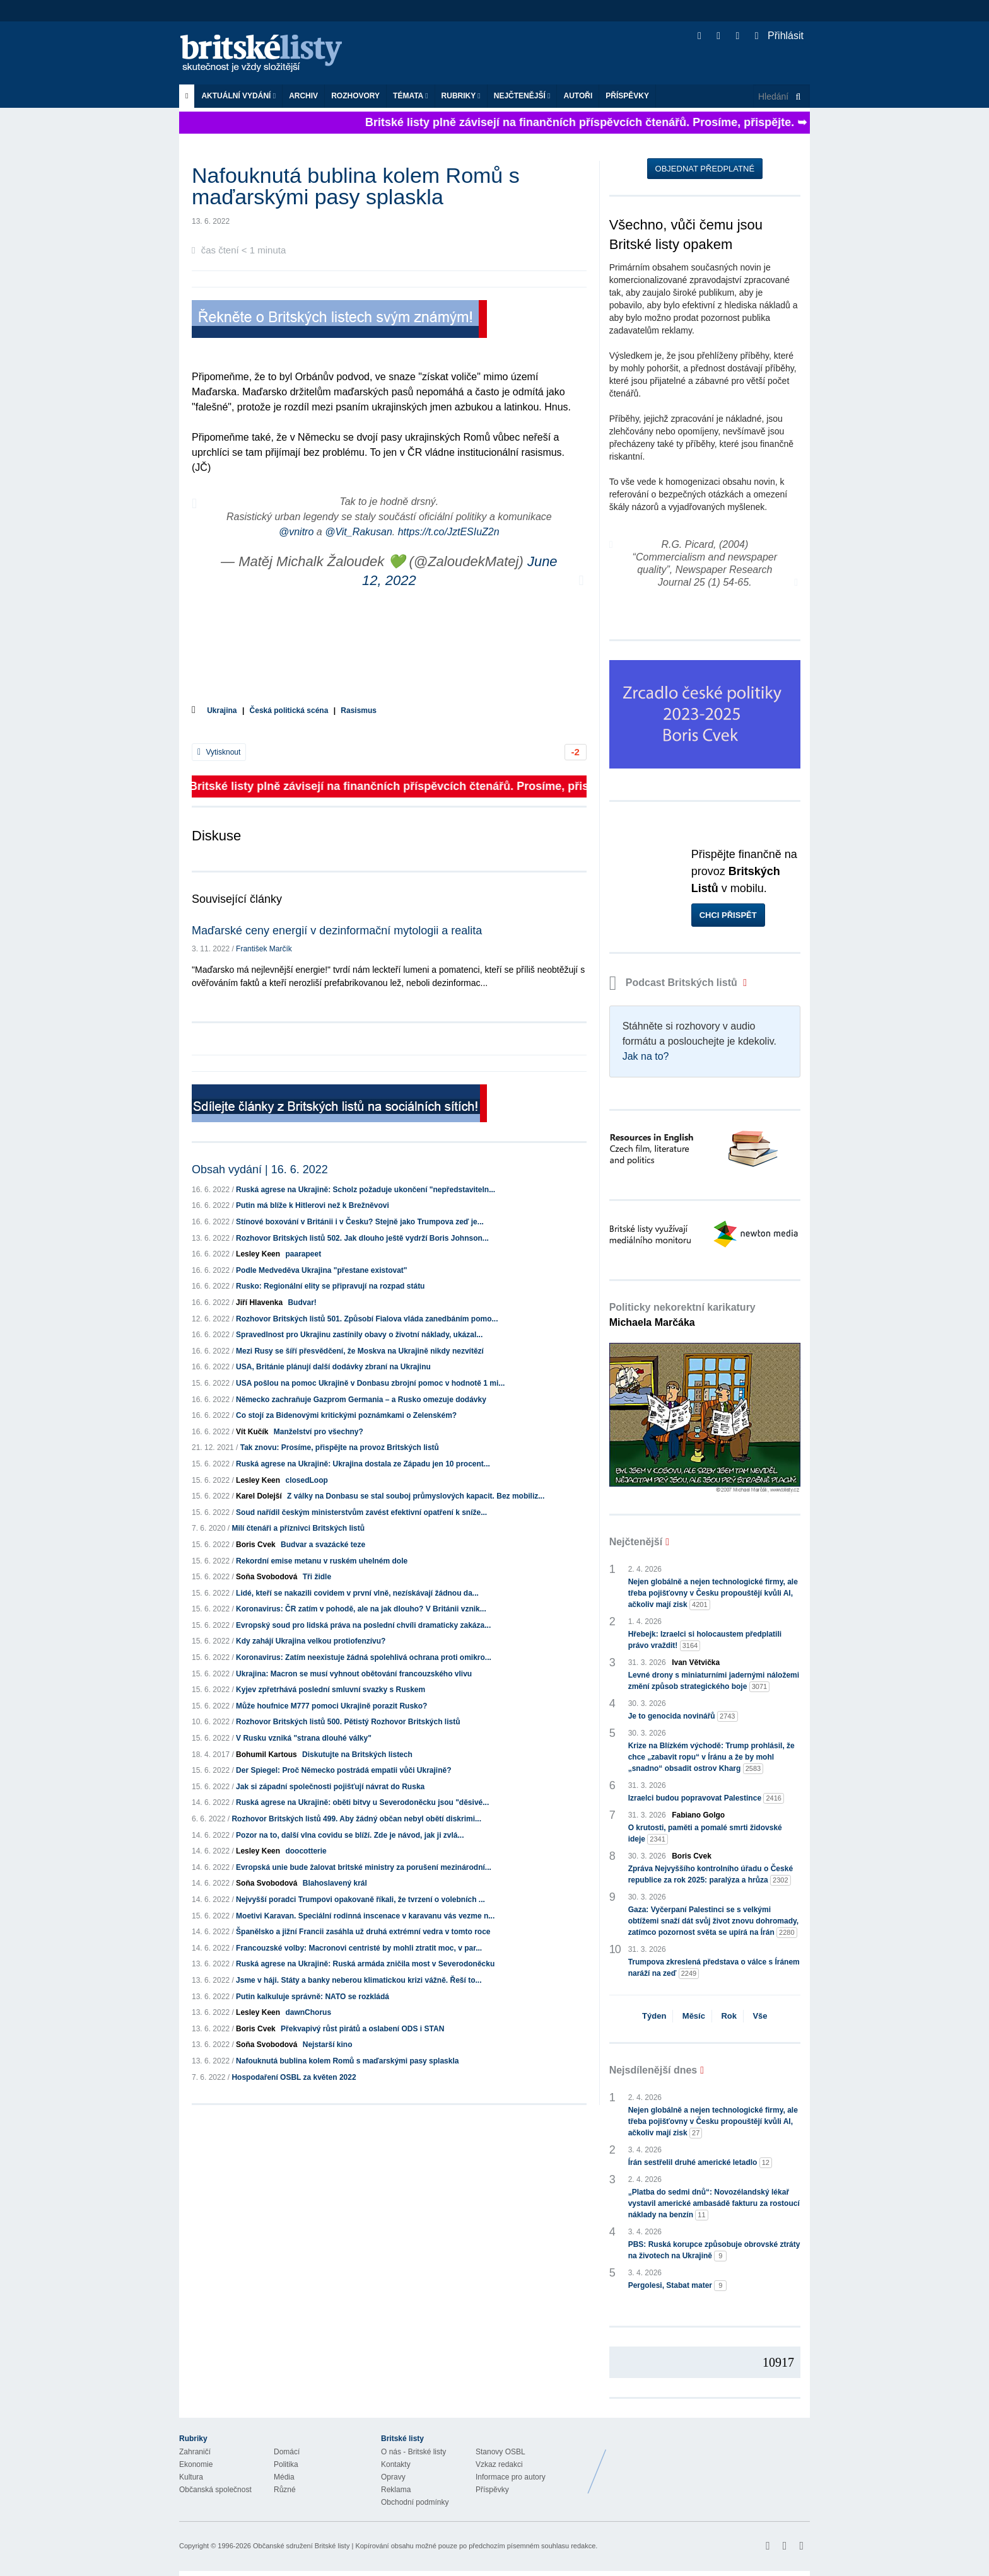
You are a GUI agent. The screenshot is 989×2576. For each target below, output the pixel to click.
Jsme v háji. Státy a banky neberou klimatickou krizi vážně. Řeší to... (358, 1980)
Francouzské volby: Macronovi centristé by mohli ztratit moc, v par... (359, 1948)
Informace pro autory (511, 2477)
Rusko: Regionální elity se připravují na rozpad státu (330, 1286)
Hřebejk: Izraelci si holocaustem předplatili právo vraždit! (704, 1640)
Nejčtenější (522, 95)
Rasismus (359, 710)
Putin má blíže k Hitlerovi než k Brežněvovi (312, 1205)
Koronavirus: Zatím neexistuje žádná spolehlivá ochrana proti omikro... (363, 1657)
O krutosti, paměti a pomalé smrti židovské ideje (705, 1834)
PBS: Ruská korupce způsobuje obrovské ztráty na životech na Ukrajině (714, 2250)
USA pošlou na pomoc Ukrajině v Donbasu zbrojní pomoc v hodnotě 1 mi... (370, 1383)
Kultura (191, 2477)
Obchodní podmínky (414, 2502)
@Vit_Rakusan (358, 531)
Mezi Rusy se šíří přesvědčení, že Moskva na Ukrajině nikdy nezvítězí (360, 1351)
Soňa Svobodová (266, 1576)
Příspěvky (627, 95)
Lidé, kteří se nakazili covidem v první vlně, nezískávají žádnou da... (357, 1593)
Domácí (287, 2451)
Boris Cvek (256, 1544)
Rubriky (461, 95)
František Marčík (264, 948)
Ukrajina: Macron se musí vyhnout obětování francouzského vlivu (354, 1673)
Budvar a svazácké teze (323, 1544)
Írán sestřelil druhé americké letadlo (700, 2162)
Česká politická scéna (289, 710)
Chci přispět (728, 915)
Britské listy (267, 54)
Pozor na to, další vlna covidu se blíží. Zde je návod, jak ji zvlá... (350, 1835)
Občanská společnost (215, 2489)
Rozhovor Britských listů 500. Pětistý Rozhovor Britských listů (348, 1721)
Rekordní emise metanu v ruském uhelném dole (321, 1561)
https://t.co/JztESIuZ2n (449, 531)
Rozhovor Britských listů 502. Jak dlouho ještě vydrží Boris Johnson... (362, 1238)
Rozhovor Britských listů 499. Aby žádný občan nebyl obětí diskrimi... (356, 1818)
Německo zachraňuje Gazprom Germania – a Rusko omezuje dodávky (361, 1399)
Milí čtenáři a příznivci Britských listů (298, 1528)
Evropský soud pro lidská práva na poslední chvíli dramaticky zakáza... (363, 1625)
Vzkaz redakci (499, 2464)
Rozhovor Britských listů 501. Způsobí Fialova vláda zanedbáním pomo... (367, 1318)
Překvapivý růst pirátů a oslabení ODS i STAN (362, 2028)
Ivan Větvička (696, 1662)
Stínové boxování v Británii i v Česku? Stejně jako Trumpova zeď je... (360, 1221)
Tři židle (317, 1576)
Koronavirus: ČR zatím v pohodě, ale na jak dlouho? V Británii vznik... (361, 1608)
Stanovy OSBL (500, 2451)
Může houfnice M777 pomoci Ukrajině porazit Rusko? (331, 1706)
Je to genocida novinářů (683, 1716)
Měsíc (693, 2016)
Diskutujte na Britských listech (357, 1754)
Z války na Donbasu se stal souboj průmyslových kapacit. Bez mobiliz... (415, 1496)
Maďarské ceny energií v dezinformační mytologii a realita (337, 930)
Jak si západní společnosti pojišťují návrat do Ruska (330, 1786)
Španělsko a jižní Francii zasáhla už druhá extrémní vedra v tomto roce (363, 1931)
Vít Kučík (252, 1431)
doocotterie (305, 1851)
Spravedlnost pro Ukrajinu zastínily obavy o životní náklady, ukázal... (359, 1334)
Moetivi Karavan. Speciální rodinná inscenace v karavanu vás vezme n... (365, 1916)
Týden (654, 2016)
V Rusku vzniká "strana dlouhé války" (304, 1738)
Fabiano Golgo (698, 1815)
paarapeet (303, 1254)
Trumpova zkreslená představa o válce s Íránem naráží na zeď (714, 1968)
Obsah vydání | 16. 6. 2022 (260, 1169)
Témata (410, 95)
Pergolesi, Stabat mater (677, 2285)
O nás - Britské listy (413, 2451)
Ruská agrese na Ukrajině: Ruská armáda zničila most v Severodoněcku (365, 1963)
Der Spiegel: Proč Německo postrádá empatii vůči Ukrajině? (343, 1770)
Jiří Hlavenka (259, 1302)
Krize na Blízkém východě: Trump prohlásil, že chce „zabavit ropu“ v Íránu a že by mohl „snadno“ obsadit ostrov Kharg (711, 1757)
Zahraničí (195, 2451)
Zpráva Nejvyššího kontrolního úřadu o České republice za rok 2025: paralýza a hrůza (710, 1875)
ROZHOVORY (355, 95)
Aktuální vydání (238, 95)
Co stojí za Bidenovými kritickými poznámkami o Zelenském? (346, 1415)
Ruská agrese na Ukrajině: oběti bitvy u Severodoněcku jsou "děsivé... (362, 1802)
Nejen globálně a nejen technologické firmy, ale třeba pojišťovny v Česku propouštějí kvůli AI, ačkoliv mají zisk (713, 1593)
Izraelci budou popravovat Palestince (706, 1798)
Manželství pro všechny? (318, 1431)
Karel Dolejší (259, 1496)
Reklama (396, 2489)
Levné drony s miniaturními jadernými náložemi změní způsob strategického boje (713, 1681)
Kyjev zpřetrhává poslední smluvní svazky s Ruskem (330, 1689)
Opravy (393, 2477)
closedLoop (306, 1480)
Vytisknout (218, 752)
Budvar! (302, 1302)
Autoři (577, 95)
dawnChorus (308, 2012)
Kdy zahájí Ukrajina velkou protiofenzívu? (310, 1641)
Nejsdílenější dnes (653, 2070)
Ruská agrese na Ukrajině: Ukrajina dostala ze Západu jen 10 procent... (363, 1463)
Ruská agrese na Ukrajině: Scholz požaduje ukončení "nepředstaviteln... (365, 1189)
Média (284, 2477)
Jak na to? (646, 1056)
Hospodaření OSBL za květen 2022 (293, 2077)
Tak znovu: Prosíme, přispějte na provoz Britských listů (339, 1447)
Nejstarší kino (328, 2044)
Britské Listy (710, 2462)
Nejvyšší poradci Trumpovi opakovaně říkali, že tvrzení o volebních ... (360, 1899)
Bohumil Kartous (266, 1754)
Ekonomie (196, 2464)
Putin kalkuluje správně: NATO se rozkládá (312, 1996)
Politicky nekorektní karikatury (682, 1315)
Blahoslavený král (335, 1883)
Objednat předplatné (704, 168)
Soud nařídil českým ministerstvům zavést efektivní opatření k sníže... (361, 1512)
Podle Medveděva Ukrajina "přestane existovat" (321, 1270)
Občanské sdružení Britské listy (301, 2546)
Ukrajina (222, 710)
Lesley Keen (258, 1254)
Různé (285, 2489)
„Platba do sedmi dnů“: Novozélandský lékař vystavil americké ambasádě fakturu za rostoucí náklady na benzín (714, 2204)
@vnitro (296, 531)
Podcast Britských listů (674, 982)
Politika (286, 2464)
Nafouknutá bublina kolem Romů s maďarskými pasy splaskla (347, 2061)
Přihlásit (779, 35)
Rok (729, 2016)
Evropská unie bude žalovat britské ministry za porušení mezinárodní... (363, 1867)
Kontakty (396, 2464)
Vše (759, 2016)
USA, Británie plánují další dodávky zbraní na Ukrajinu (333, 1366)
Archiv (303, 95)
